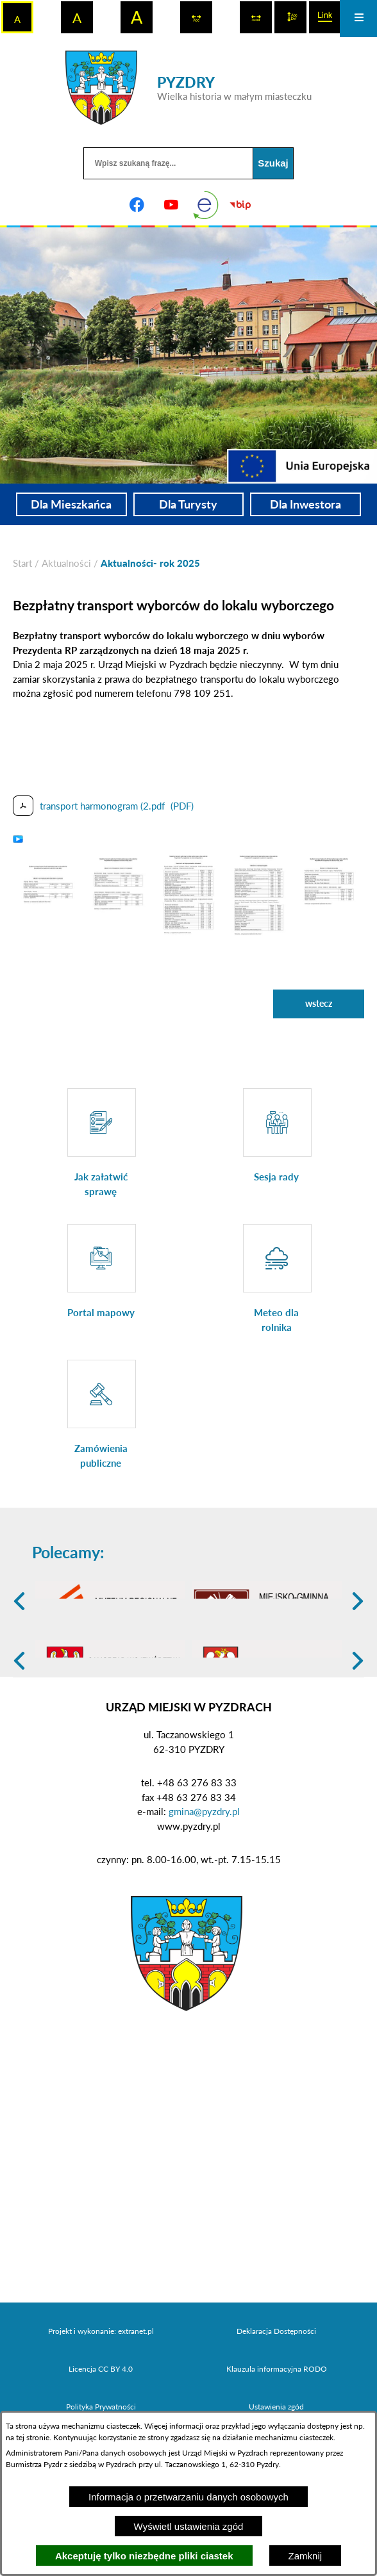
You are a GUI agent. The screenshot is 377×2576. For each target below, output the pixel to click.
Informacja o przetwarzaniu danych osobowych (188, 2496)
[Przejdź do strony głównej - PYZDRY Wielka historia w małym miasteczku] (188, 88)
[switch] (196, 17)
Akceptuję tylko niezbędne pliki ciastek (144, 2555)
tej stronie (32, 2437)
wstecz (318, 1003)
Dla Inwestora (305, 504)
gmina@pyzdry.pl (204, 1886)
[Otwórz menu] (358, 18)
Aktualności (66, 563)
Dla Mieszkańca (71, 504)
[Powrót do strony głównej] (22, 563)
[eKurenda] (206, 205)
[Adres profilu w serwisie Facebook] (137, 205)
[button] (48, 892)
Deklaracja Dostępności (276, 2405)
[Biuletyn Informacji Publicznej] (240, 205)
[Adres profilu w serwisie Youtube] (171, 205)
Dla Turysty (188, 504)
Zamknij (306, 2555)
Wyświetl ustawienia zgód (189, 2526)
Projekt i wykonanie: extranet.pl (101, 2405)
